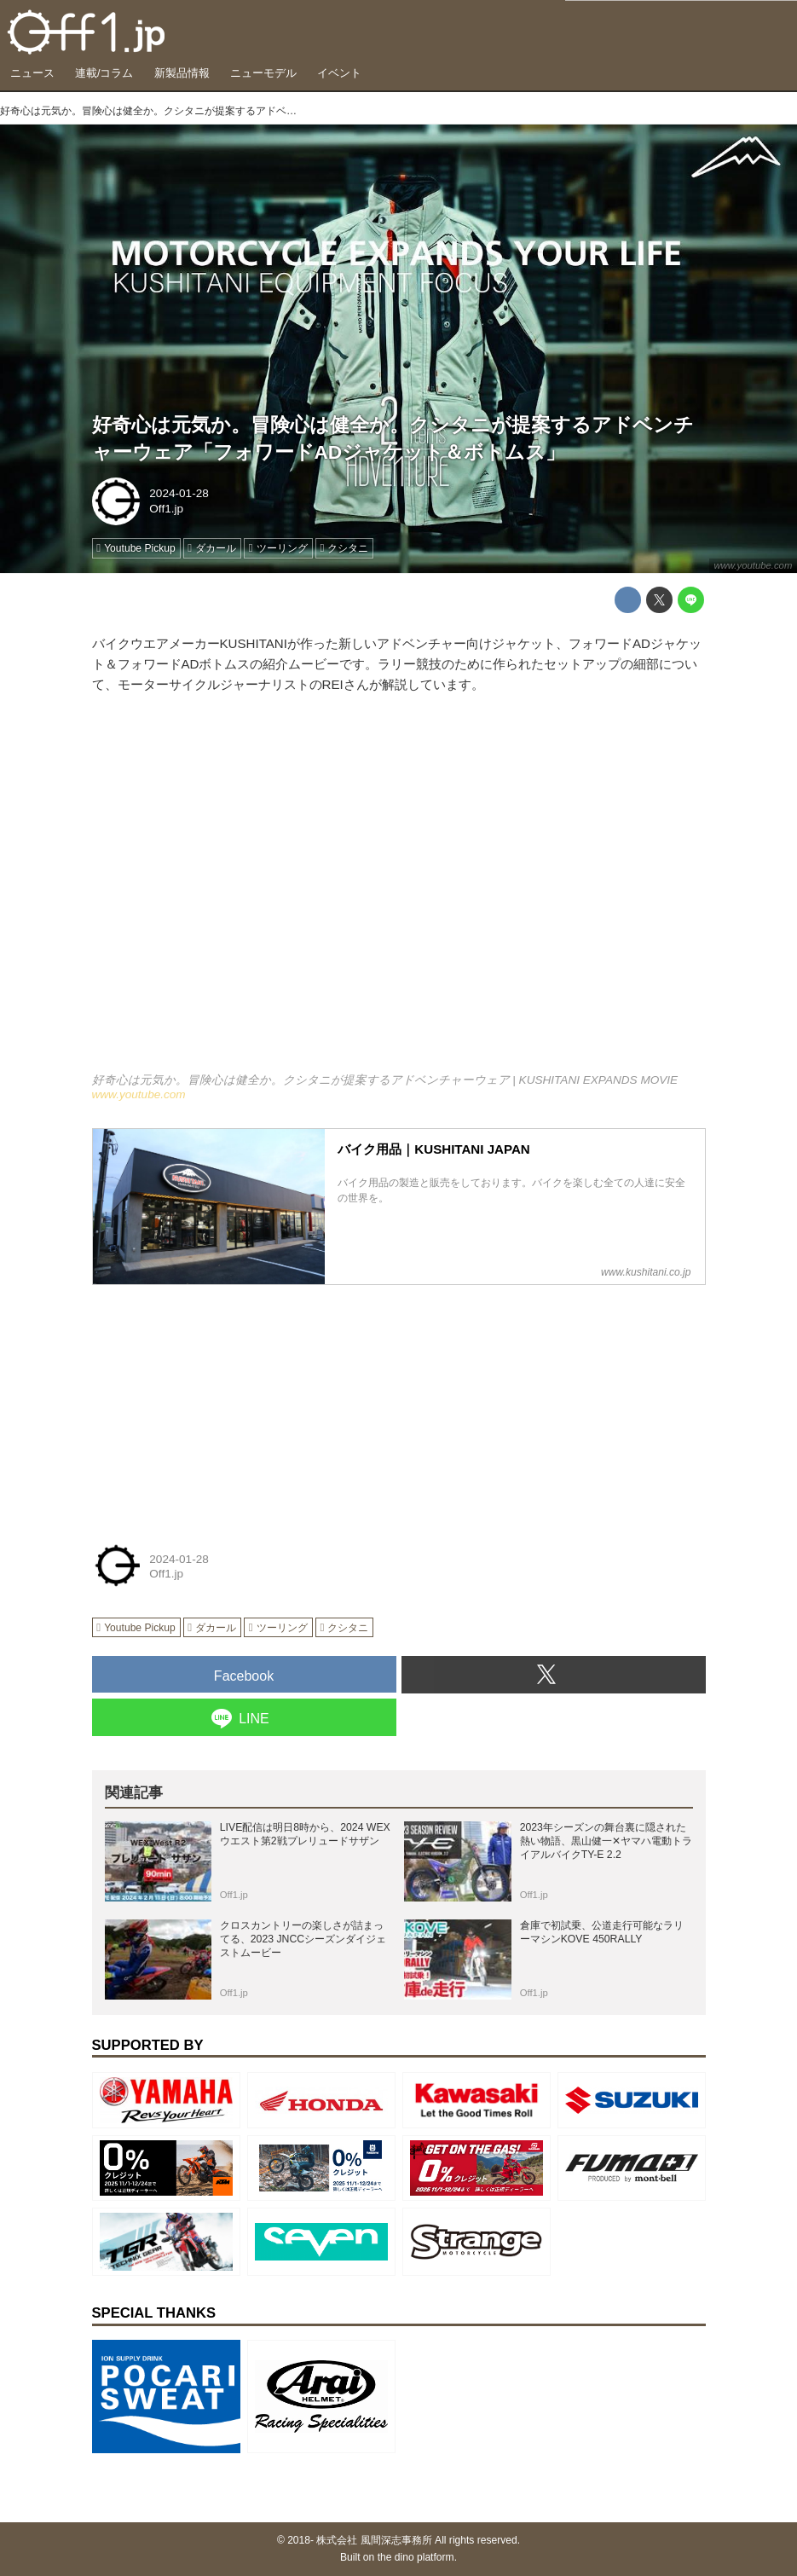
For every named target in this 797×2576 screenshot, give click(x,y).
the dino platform (416, 2557)
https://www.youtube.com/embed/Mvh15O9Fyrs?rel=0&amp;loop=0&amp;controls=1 (399, 894)
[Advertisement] (220, 1404)
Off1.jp (166, 508)
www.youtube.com (752, 565)
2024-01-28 (178, 493)
